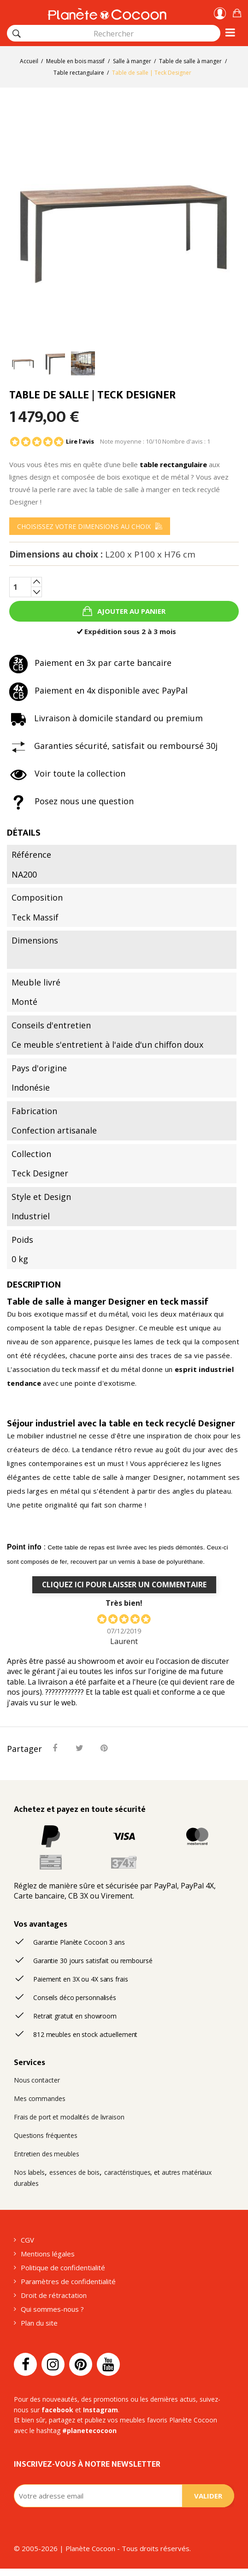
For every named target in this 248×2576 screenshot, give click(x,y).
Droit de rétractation (54, 2295)
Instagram (100, 2409)
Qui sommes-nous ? (52, 2309)
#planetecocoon (89, 2430)
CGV (27, 2239)
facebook (57, 2409)
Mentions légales (48, 2253)
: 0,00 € (237, 12)
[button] (237, 12)
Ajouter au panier (130, 611)
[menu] (89, 526)
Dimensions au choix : (102, 554)
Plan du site (39, 2322)
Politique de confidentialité (63, 2267)
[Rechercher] (16, 33)
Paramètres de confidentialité (68, 2281)
